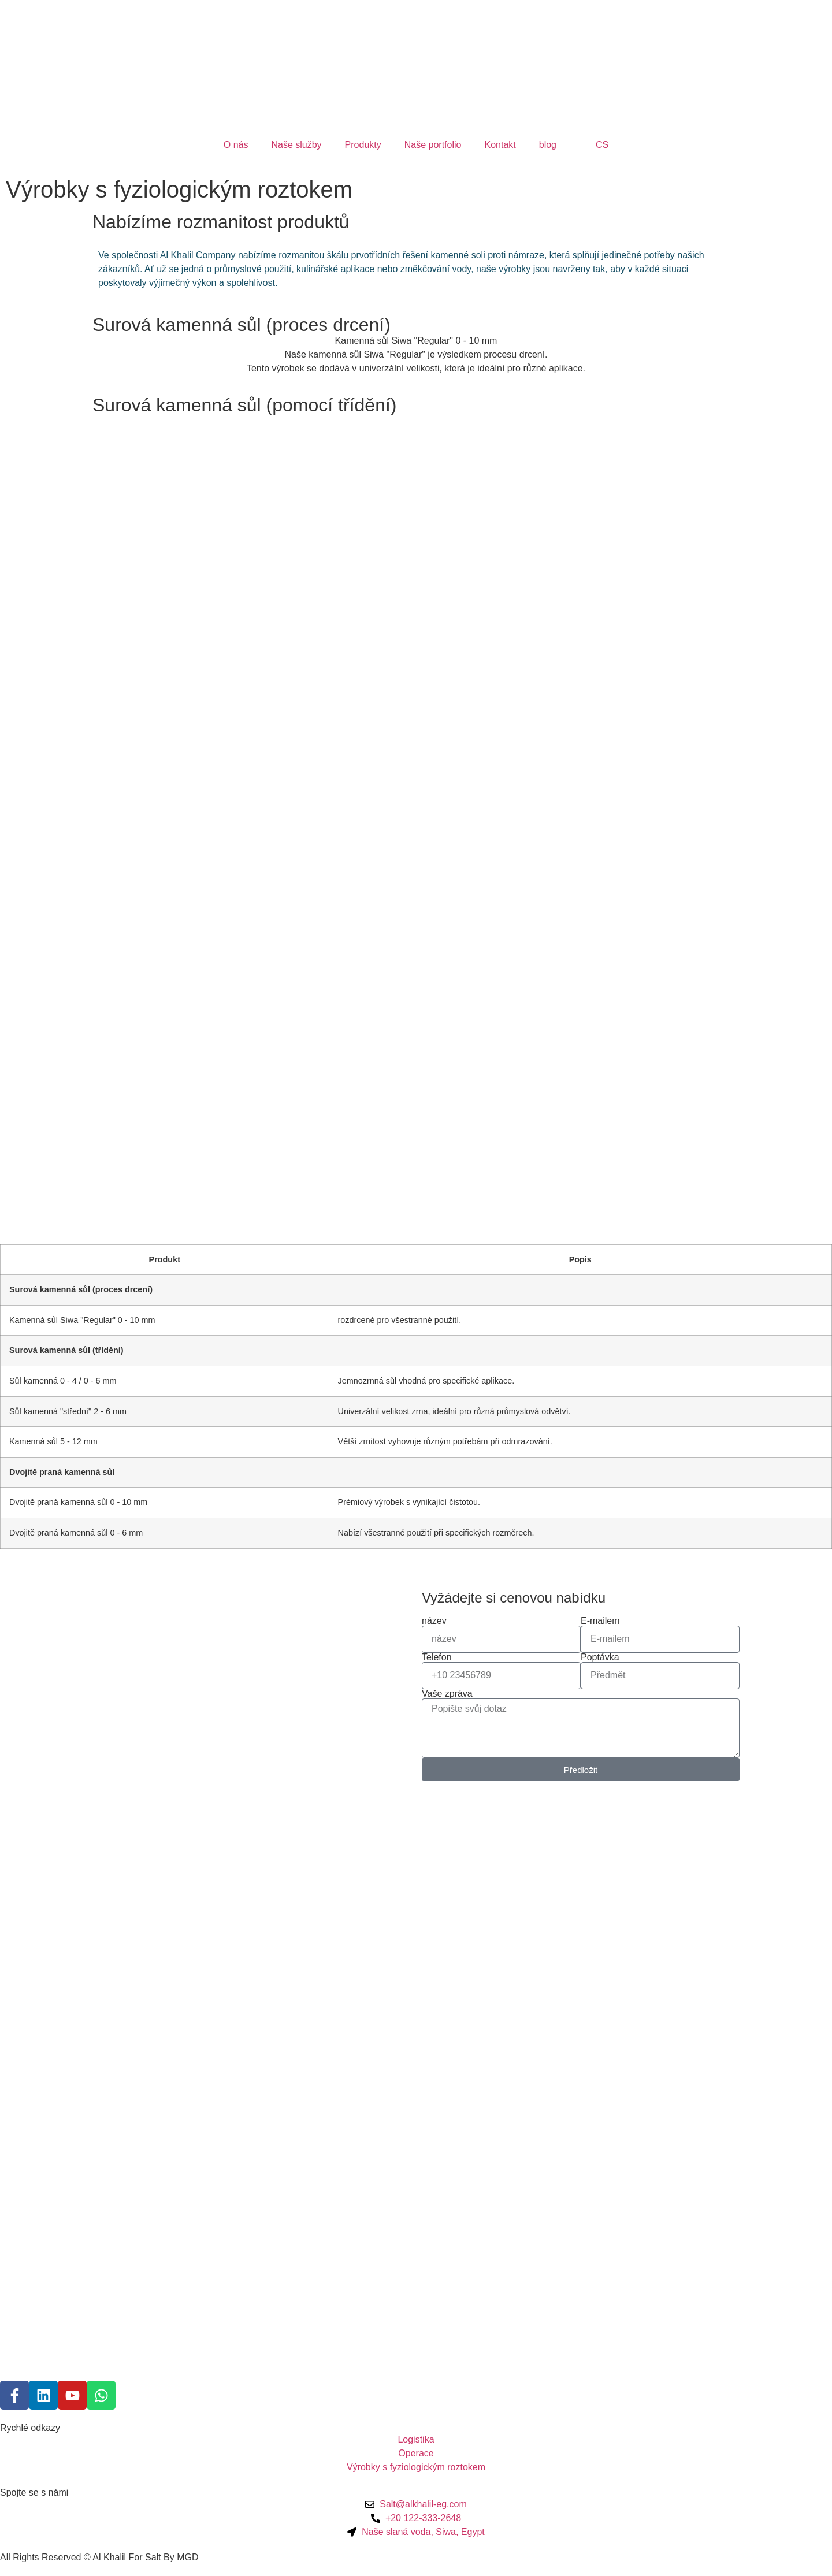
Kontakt (499, 145)
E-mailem (600, 1621)
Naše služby (296, 145)
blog (547, 145)
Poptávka (600, 1657)
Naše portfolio (433, 145)
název (434, 1621)
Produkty (363, 145)
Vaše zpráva (447, 1693)
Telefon (437, 1657)
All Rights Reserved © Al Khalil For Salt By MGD (99, 2557)
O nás (236, 145)
